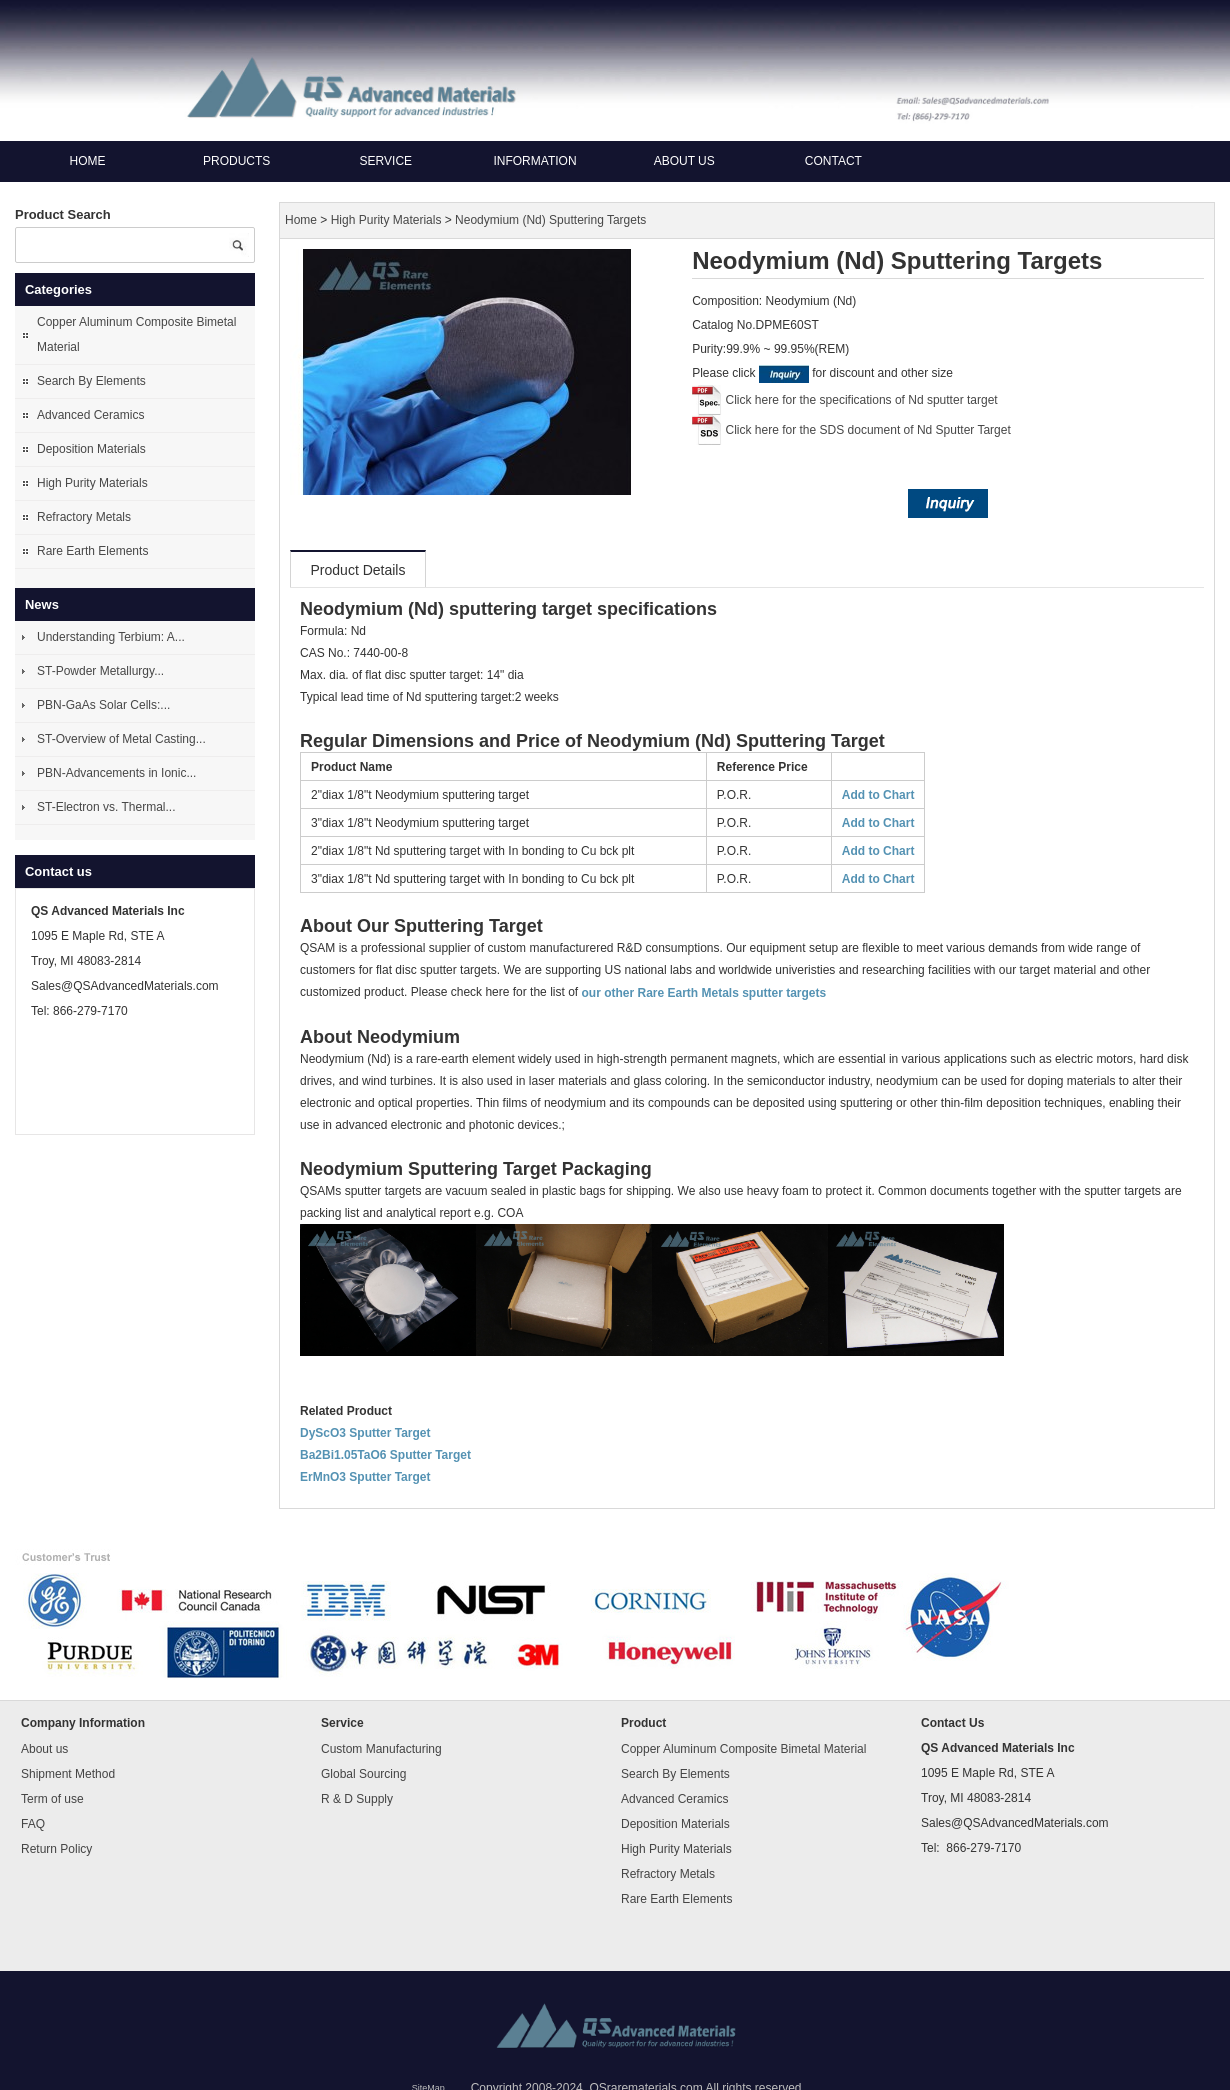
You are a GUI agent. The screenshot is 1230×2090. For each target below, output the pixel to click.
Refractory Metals (84, 517)
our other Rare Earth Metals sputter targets (703, 993)
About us (684, 161)
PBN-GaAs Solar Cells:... (103, 705)
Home (88, 161)
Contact (833, 161)
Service (386, 161)
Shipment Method (68, 1774)
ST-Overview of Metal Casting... (121, 739)
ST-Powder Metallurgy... (100, 671)
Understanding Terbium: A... (111, 637)
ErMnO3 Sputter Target (365, 1477)
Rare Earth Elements (92, 551)
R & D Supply (357, 1799)
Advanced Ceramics (90, 415)
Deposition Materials (91, 449)
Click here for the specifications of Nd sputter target (862, 400)
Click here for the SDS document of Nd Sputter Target (868, 430)
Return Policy (56, 1849)
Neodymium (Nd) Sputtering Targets (550, 220)
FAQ (33, 1824)
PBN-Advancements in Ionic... (116, 773)
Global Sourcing (363, 1774)
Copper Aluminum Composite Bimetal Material (136, 334)
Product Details (358, 570)
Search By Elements (91, 381)
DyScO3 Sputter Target (365, 1433)
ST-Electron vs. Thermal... (106, 807)
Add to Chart (878, 795)
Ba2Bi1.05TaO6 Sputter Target (385, 1455)
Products (236, 161)
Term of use (52, 1799)
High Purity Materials (92, 483)
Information (534, 161)
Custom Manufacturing (381, 1749)
